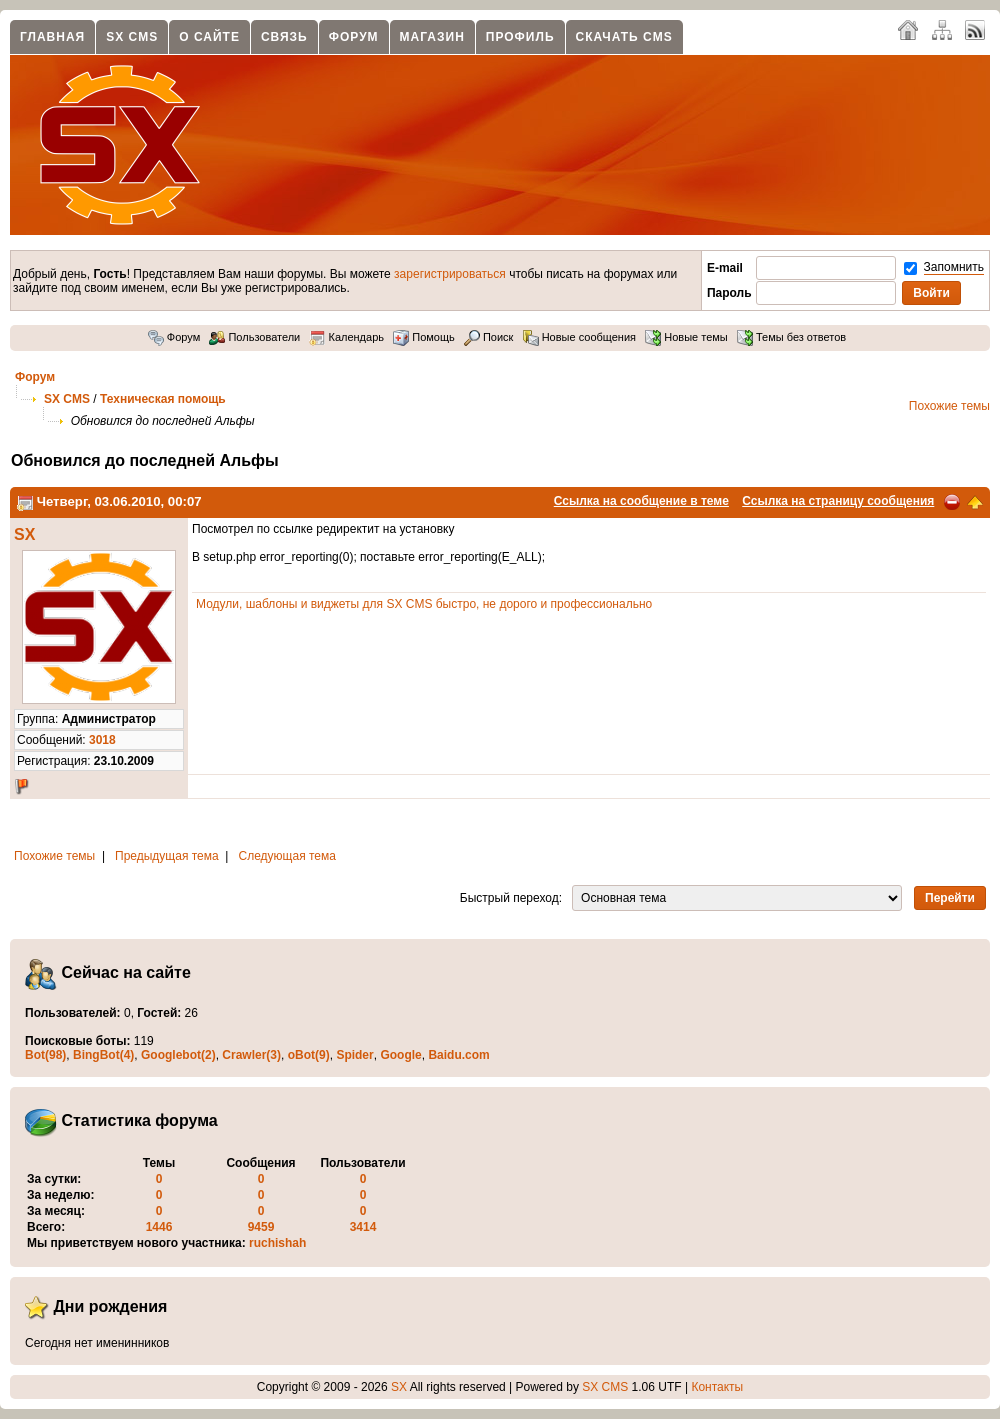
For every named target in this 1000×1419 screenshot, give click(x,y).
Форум (354, 37)
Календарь (346, 337)
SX (24, 534)
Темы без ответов (791, 337)
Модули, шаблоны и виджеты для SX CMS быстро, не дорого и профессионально (424, 604)
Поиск (489, 337)
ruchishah (277, 1243)
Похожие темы (949, 406)
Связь (284, 37)
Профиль (520, 37)
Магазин (432, 37)
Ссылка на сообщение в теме (641, 501)
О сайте (209, 37)
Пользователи (254, 337)
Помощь (424, 337)
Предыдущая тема (167, 856)
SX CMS (132, 37)
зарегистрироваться (450, 274)
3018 (102, 740)
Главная (52, 37)
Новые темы (686, 337)
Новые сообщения (579, 337)
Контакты (717, 1387)
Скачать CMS (624, 37)
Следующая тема (287, 856)
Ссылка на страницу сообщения (838, 501)
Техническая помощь (163, 399)
